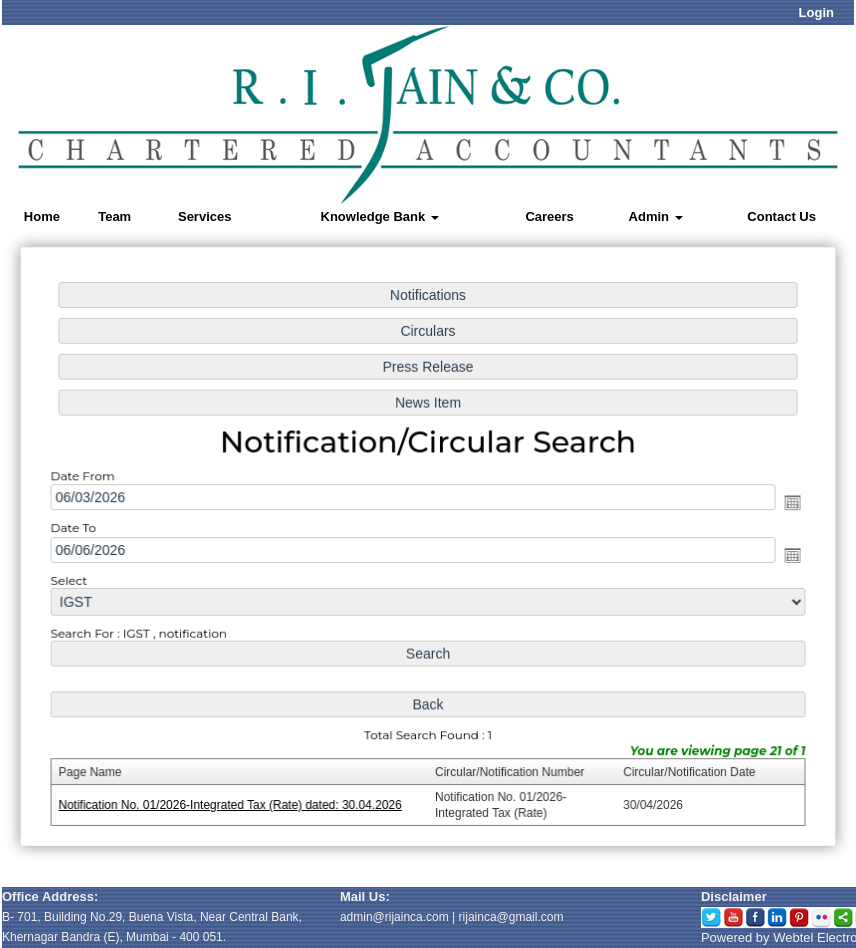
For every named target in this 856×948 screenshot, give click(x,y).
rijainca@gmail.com (511, 917)
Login (816, 12)
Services (205, 216)
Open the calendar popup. (787, 503)
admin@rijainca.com (394, 917)
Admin (656, 216)
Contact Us (781, 216)
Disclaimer (734, 896)
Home (42, 216)
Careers (549, 216)
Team (114, 216)
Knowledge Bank (380, 216)
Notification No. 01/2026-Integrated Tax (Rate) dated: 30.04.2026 (234, 801)
